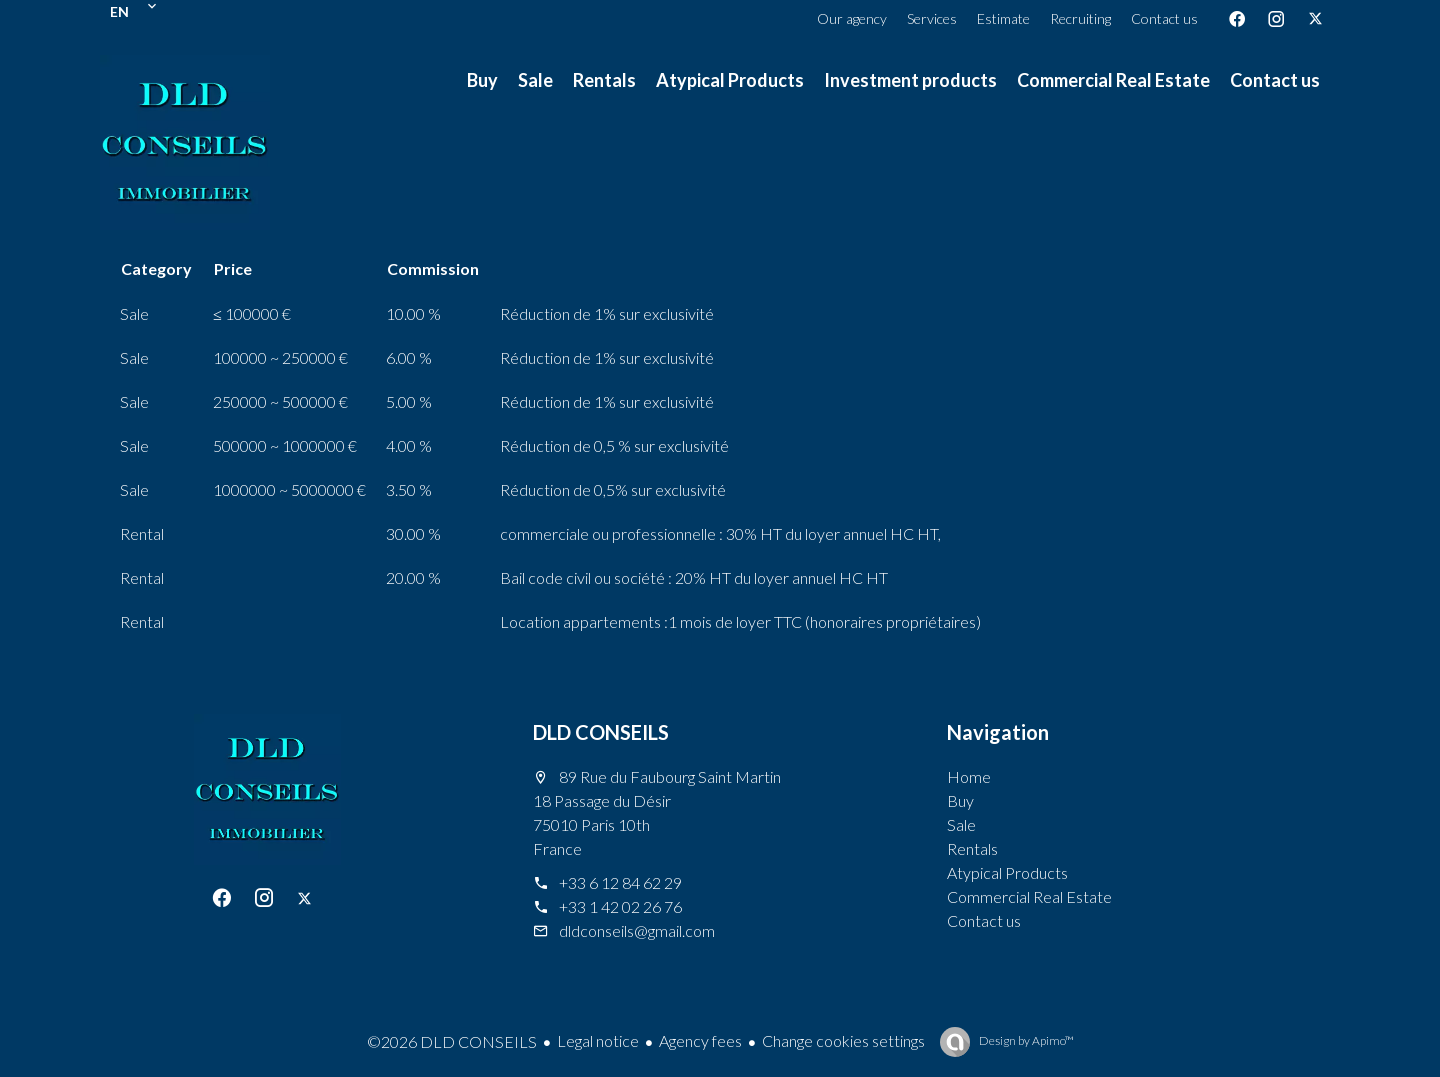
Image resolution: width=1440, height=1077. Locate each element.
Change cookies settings (843, 1040)
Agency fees (700, 1040)
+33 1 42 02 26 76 (620, 906)
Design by (1025, 1040)
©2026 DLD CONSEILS (452, 1041)
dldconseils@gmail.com (637, 930)
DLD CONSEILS (601, 732)
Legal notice (598, 1040)
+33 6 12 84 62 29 (620, 882)
